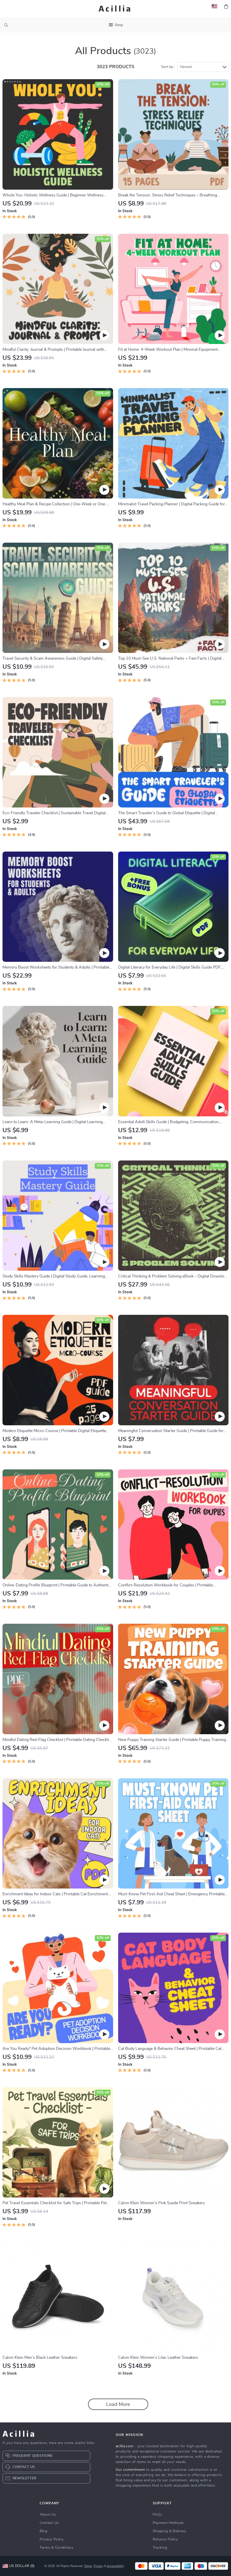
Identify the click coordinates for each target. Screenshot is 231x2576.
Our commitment (130, 2470)
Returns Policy (165, 2539)
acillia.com (124, 2446)
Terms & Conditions (56, 2547)
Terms (88, 2565)
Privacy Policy (52, 2539)
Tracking (160, 2547)
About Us (48, 2514)
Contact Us (49, 2523)
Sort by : (168, 67)
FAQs (157, 2514)
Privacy (98, 2565)
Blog (43, 2531)
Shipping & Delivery (169, 2531)
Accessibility (115, 2565)
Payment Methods (168, 2523)
